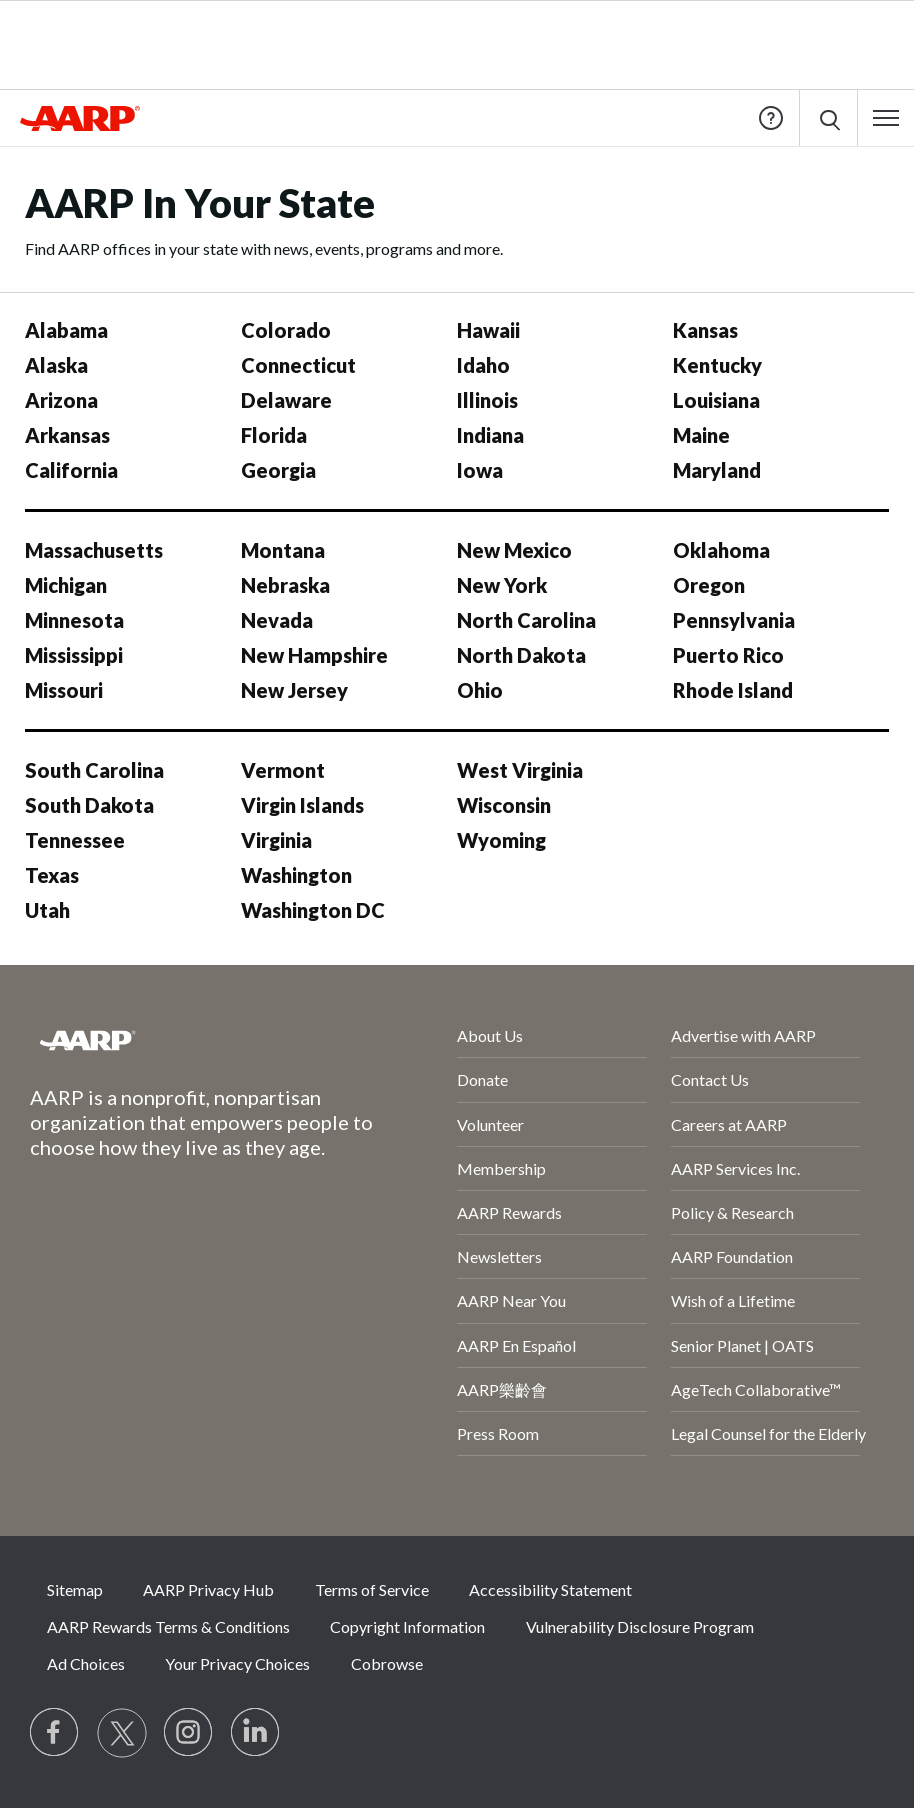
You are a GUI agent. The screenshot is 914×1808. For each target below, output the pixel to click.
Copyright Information (407, 1626)
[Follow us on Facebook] (55, 1733)
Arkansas (67, 435)
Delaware (286, 400)
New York (502, 585)
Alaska (56, 365)
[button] (886, 118)
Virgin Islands (302, 805)
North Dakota (521, 655)
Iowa (480, 470)
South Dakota (89, 805)
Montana (283, 550)
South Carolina (94, 770)
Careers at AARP (729, 1124)
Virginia (276, 840)
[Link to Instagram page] (189, 1733)
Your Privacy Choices (237, 1663)
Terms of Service (372, 1589)
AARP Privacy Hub (208, 1589)
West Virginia (520, 770)
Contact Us (710, 1079)
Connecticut (298, 365)
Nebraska (285, 585)
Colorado (286, 330)
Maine (701, 435)
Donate (482, 1079)
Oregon (709, 585)
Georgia (278, 470)
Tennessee (75, 840)
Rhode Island (733, 690)
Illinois (487, 400)
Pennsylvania (734, 620)
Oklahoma (721, 550)
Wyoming (501, 840)
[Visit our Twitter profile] (122, 1733)
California (71, 470)
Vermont (283, 770)
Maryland (717, 470)
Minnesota (74, 620)
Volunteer (490, 1124)
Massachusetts (94, 550)
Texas (52, 875)
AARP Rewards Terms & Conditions (168, 1626)
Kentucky (717, 365)
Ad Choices (86, 1663)
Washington (296, 875)
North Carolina (526, 620)
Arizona (61, 400)
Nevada (277, 620)
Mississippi (74, 655)
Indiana (490, 435)
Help (771, 118)
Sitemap (75, 1589)
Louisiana (716, 400)
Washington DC (313, 910)
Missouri (64, 690)
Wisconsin (504, 805)
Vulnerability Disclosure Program (640, 1626)
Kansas (705, 330)
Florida (274, 435)
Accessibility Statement (550, 1589)
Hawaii (488, 330)
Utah (47, 910)
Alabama (66, 330)
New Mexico (514, 550)
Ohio (480, 690)
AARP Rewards (509, 1212)
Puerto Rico (728, 655)
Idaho (483, 365)
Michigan (66, 585)
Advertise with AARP (743, 1035)
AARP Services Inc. (735, 1168)
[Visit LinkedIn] (256, 1733)
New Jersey (294, 690)
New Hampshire (314, 655)
